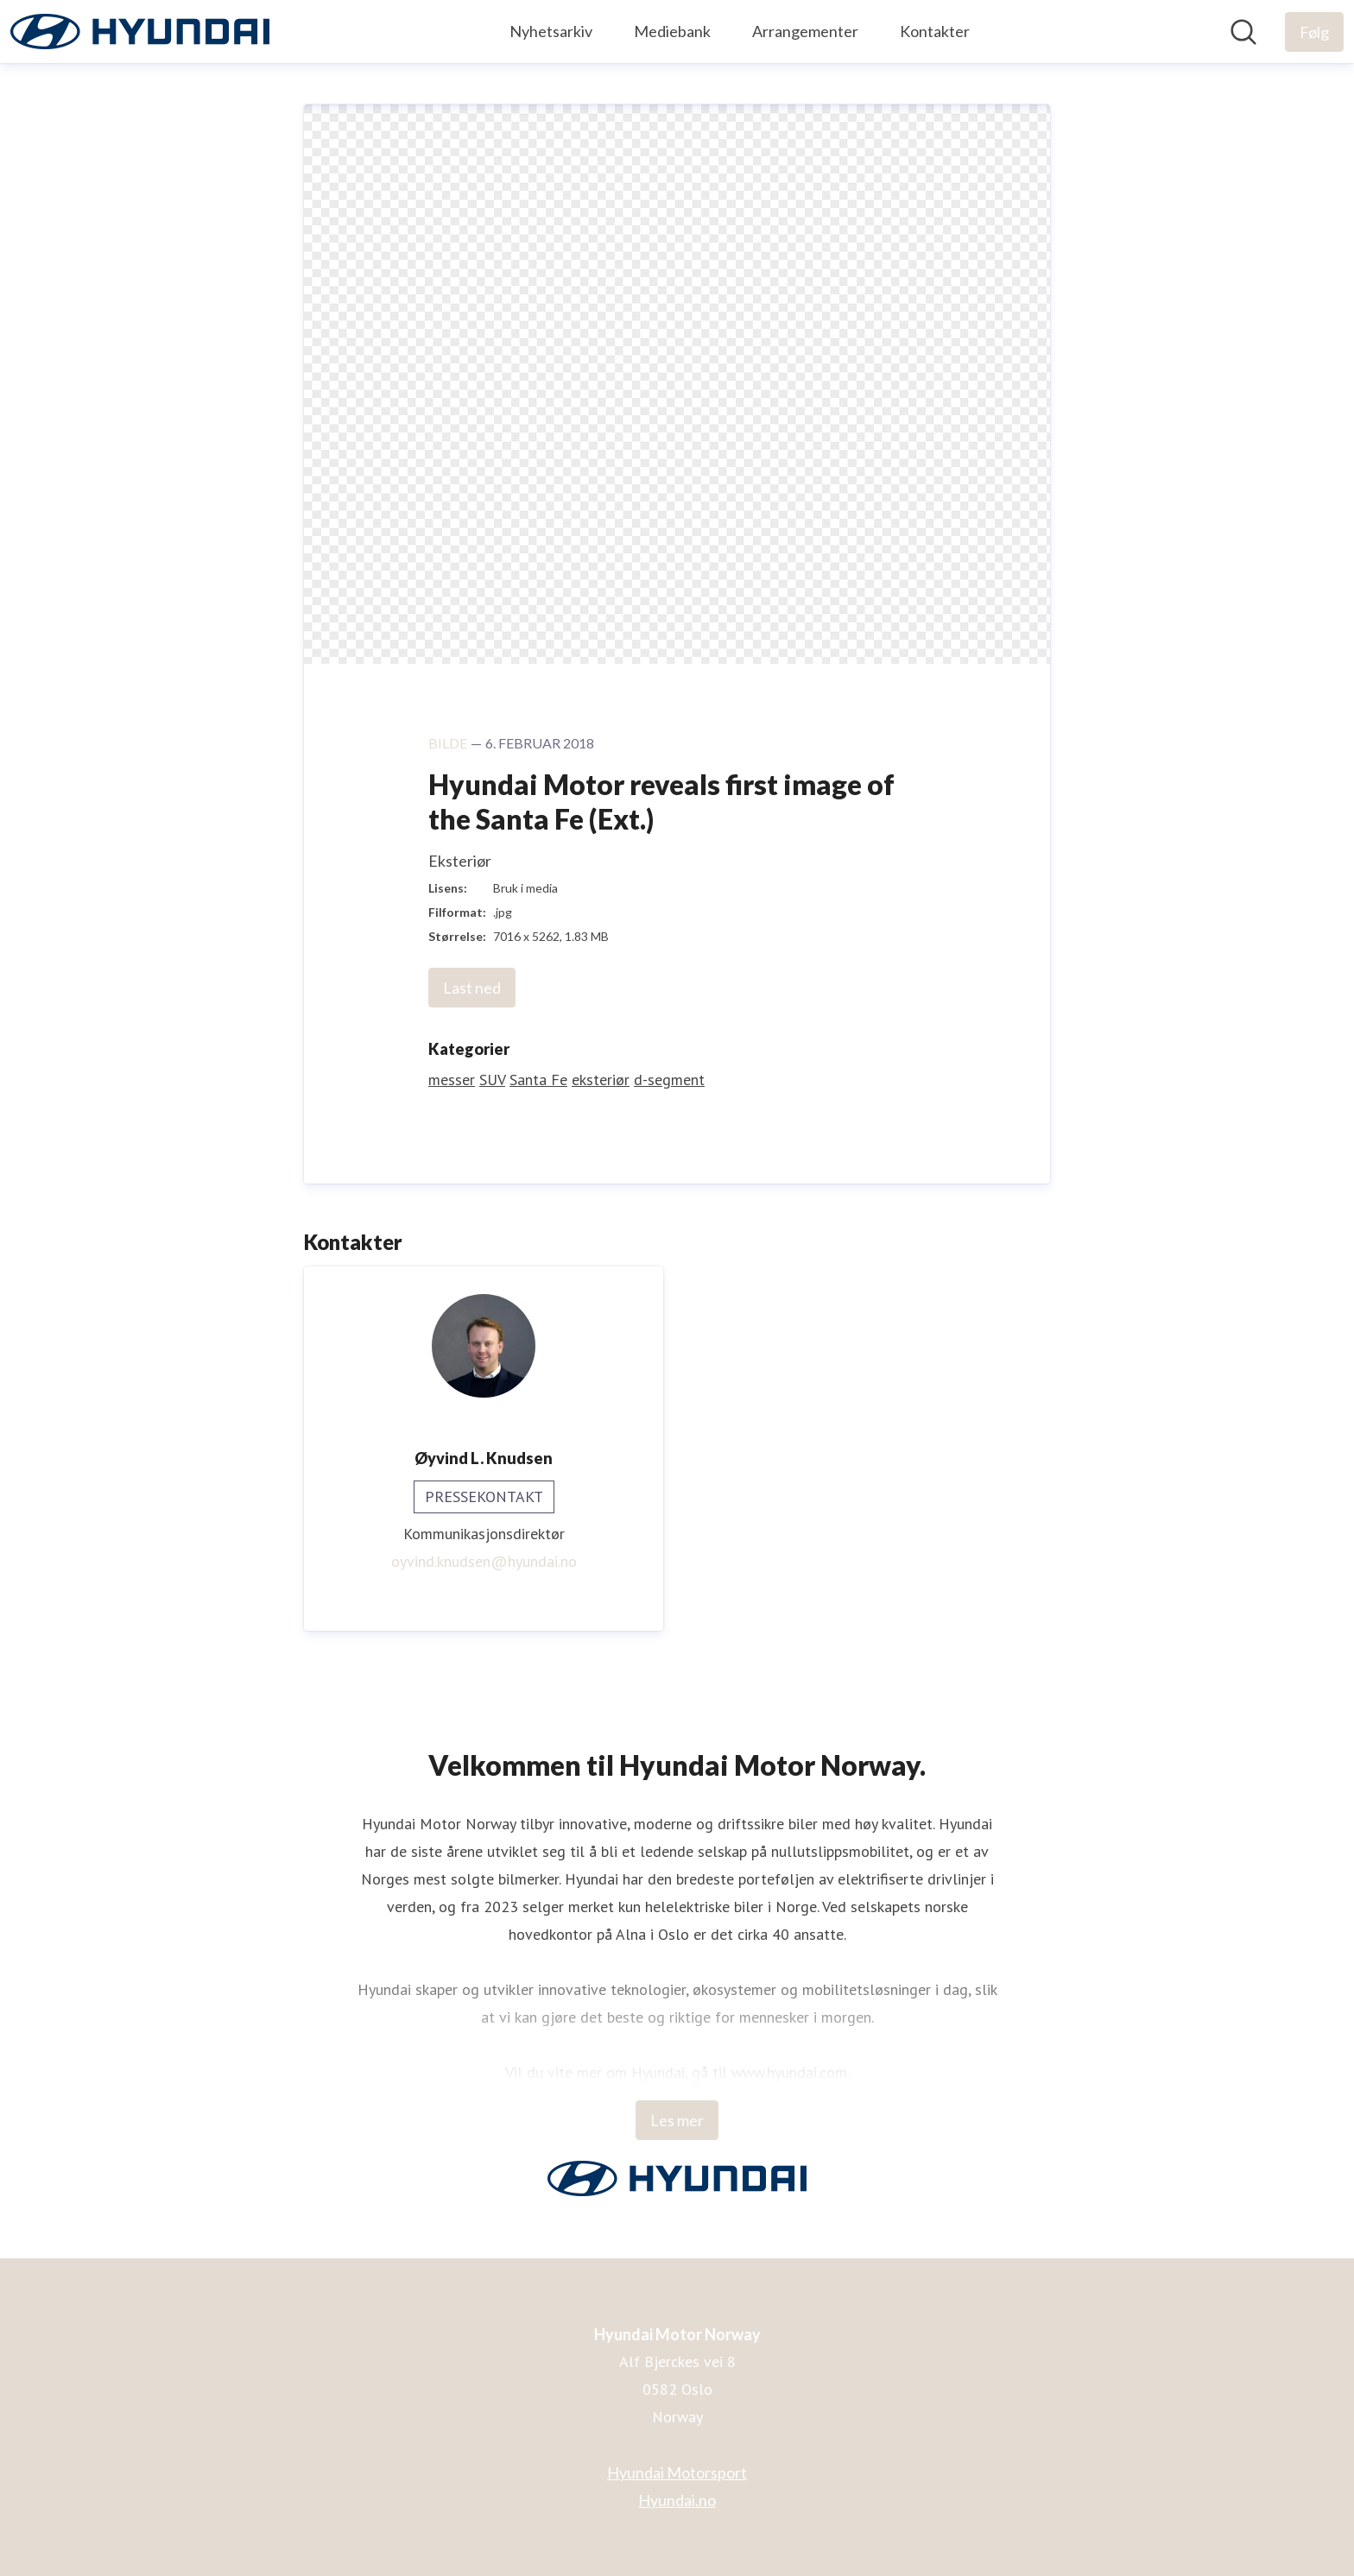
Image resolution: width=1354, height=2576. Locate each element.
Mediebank (672, 31)
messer (451, 1079)
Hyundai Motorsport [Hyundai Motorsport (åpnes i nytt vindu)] (677, 2472)
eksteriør (601, 1079)
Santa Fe (538, 1079)
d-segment (669, 1079)
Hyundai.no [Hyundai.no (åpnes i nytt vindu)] (677, 2500)
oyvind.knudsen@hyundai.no (484, 1561)
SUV (492, 1079)
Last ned (472, 987)
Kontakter (935, 31)
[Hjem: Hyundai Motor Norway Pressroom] (139, 31)
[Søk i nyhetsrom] (1243, 32)
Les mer (677, 2120)
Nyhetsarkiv (550, 31)
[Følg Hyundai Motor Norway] (1314, 32)
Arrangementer (805, 31)
